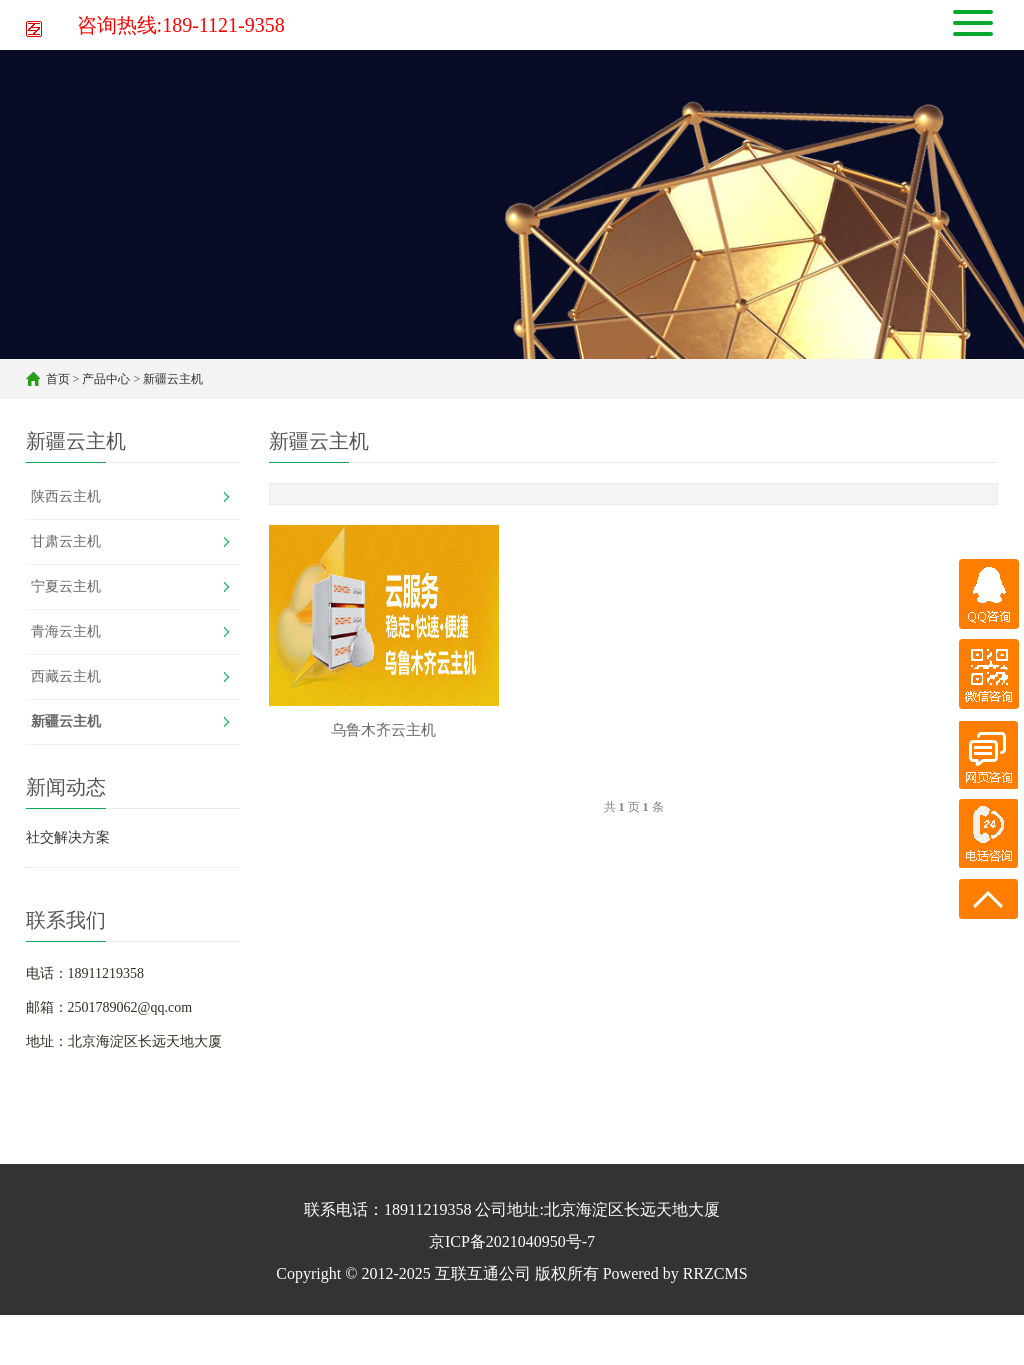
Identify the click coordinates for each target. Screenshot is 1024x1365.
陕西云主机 (66, 496)
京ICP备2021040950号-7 (512, 1241)
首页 (58, 379)
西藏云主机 (66, 676)
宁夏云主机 (66, 586)
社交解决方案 (68, 837)
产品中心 (106, 379)
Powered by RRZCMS (673, 1273)
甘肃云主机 (66, 541)
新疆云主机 (173, 379)
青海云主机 (66, 631)
